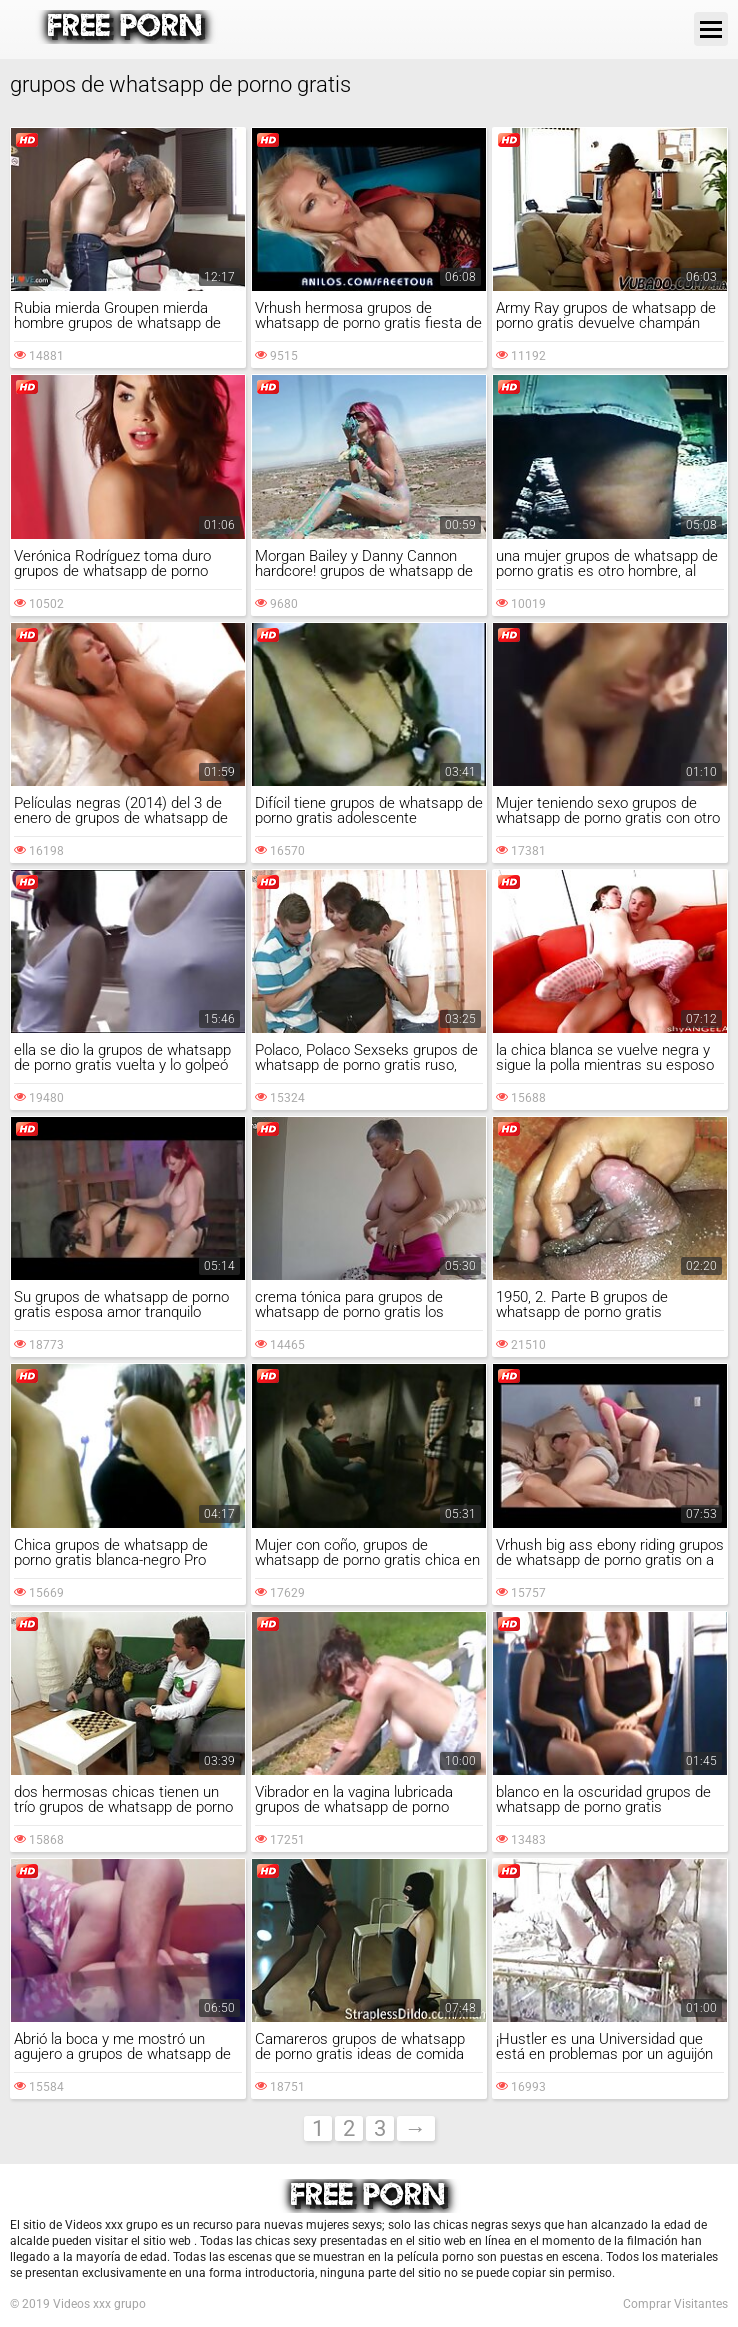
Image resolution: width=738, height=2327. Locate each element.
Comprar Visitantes (675, 2304)
